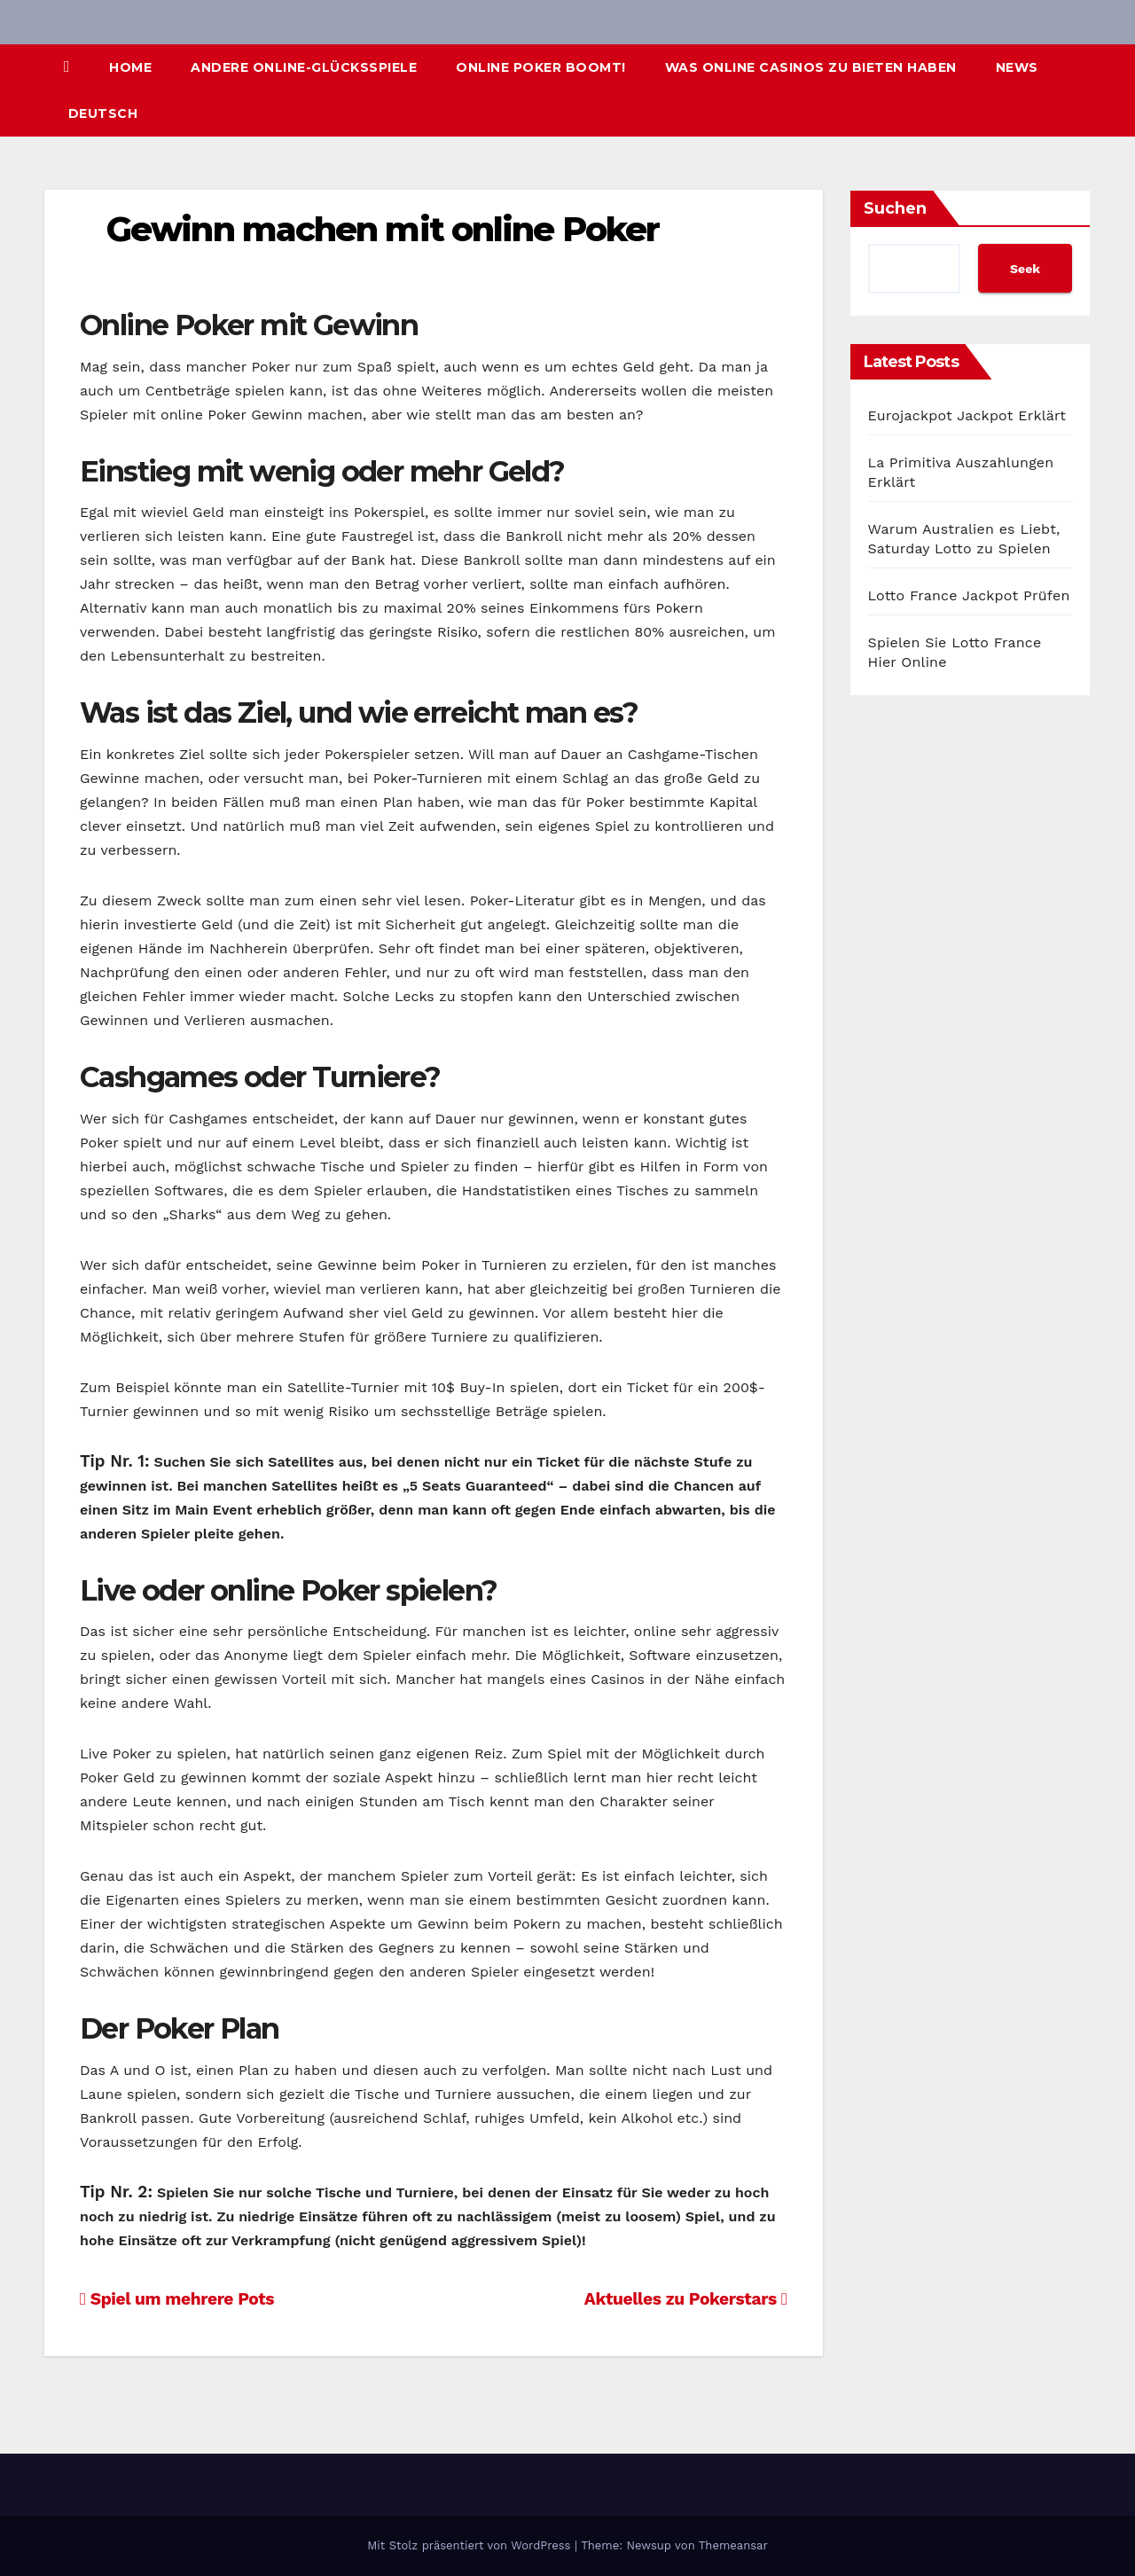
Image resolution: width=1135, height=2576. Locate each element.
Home (130, 67)
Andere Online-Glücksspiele (304, 67)
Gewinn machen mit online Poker (382, 229)
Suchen (895, 208)
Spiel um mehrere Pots (177, 2299)
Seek (1025, 269)
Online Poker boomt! (541, 67)
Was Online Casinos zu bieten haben (811, 67)
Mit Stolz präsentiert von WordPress (471, 2545)
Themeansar (733, 2545)
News (1017, 67)
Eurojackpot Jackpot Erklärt (967, 415)
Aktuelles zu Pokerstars (685, 2299)
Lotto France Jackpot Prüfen (969, 595)
